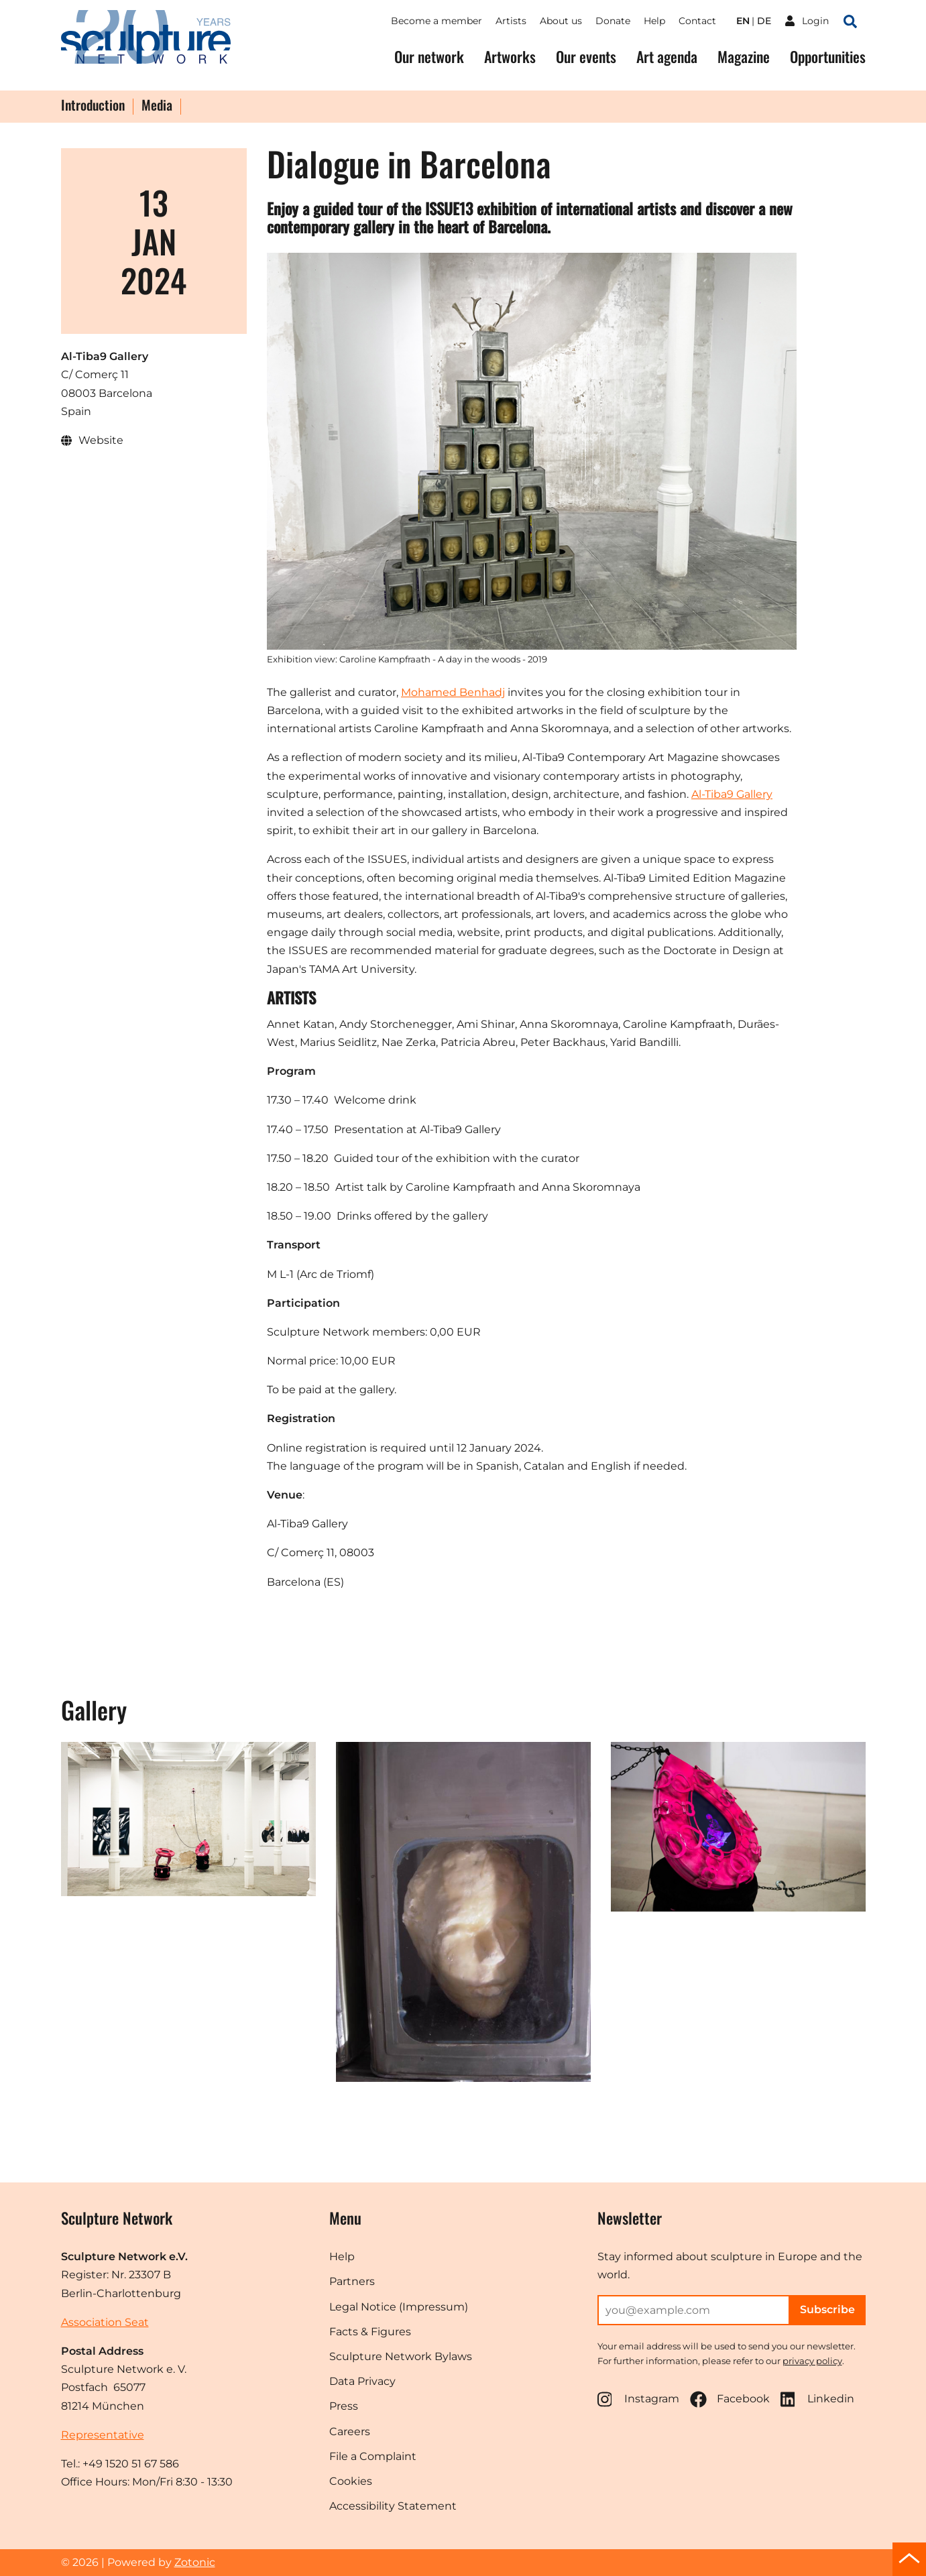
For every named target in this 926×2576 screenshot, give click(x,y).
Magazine (743, 56)
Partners (352, 2281)
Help (654, 21)
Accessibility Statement (393, 2506)
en (743, 21)
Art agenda (666, 56)
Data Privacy (362, 2381)
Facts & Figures (370, 2331)
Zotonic (194, 2562)
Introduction (93, 106)
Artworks (510, 56)
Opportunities (828, 56)
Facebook (730, 2399)
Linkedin (817, 2399)
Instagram (638, 2399)
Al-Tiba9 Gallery (731, 794)
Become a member (436, 21)
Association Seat (105, 2322)
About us (561, 21)
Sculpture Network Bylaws (400, 2356)
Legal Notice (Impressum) (398, 2306)
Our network (429, 56)
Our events (586, 56)
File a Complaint (372, 2456)
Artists (511, 21)
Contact (697, 21)
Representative (102, 2434)
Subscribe (827, 2309)
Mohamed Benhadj (453, 692)
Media (156, 106)
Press (343, 2406)
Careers (349, 2431)
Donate (612, 21)
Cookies (350, 2481)
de (764, 21)
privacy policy (812, 2360)
